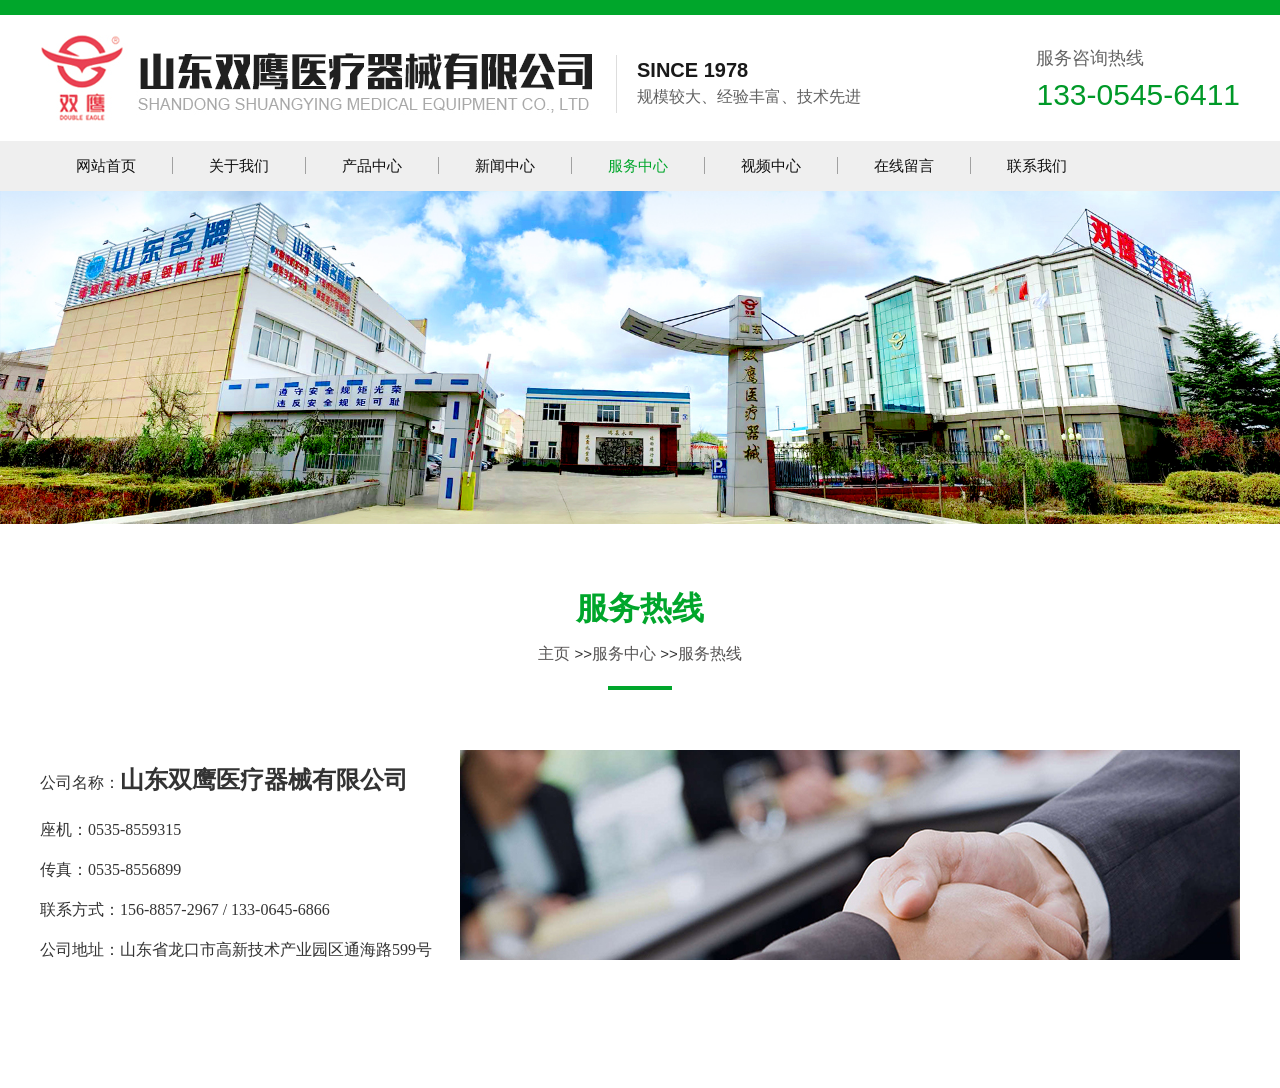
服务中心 (624, 653)
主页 (554, 653)
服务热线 (640, 608)
